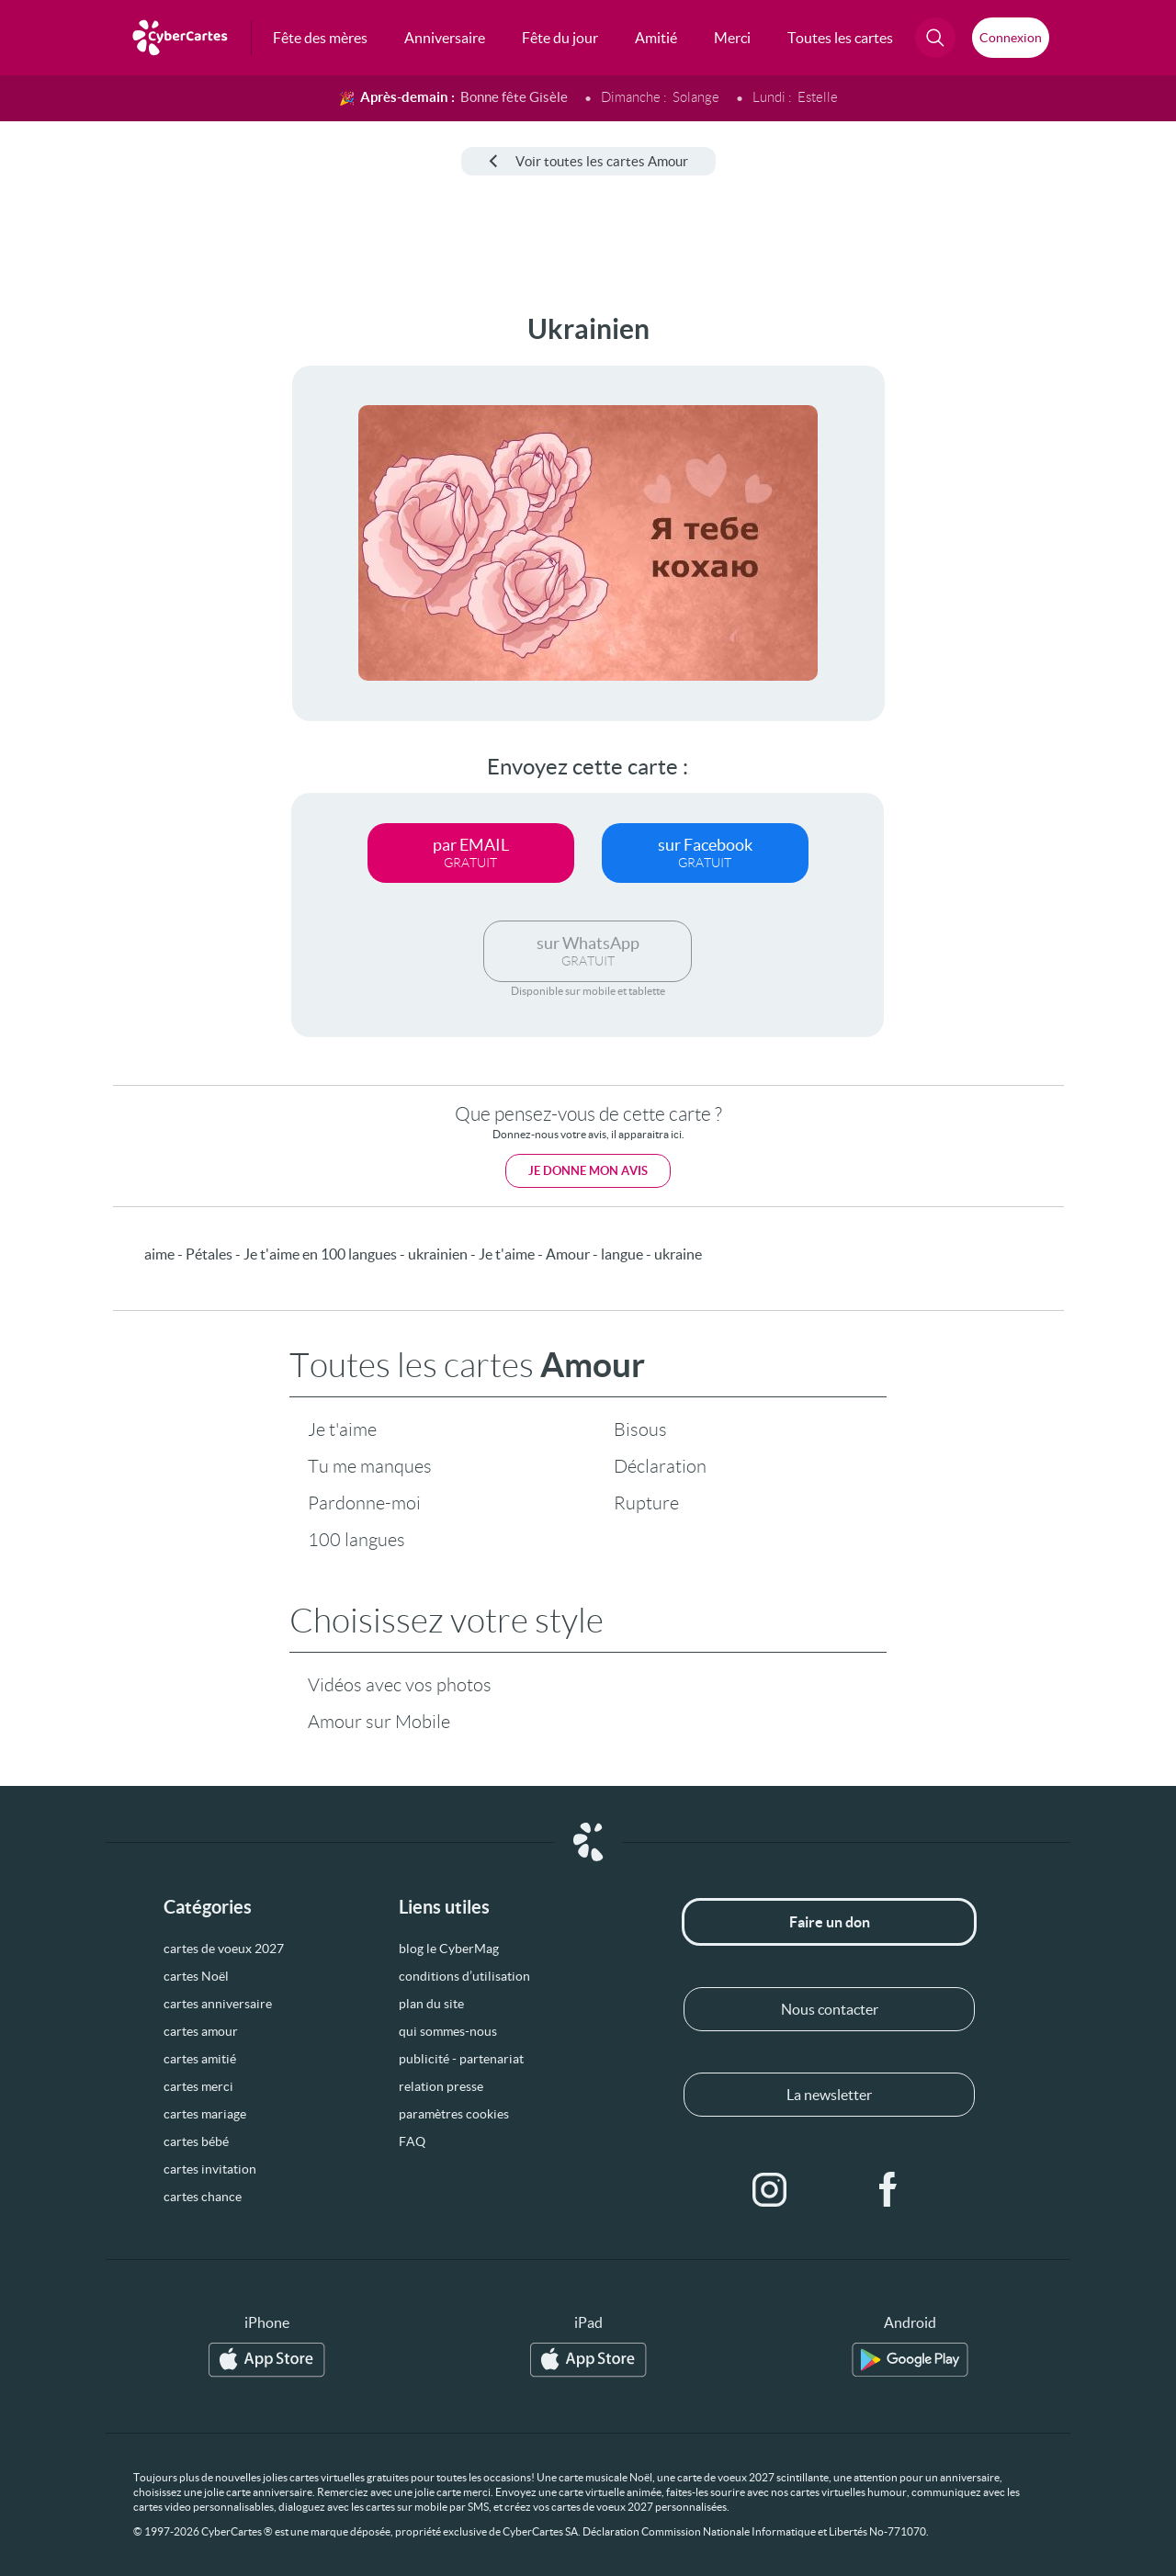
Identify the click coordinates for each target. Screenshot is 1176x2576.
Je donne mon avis (588, 1171)
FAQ (412, 2141)
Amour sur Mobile (379, 1722)
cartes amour (201, 2031)
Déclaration (660, 1466)
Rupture (646, 1503)
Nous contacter (829, 2009)
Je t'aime (342, 1429)
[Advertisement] (138, 588)
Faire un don (829, 1922)
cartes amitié (200, 2058)
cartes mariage (205, 2114)
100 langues (356, 1540)
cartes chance (203, 2196)
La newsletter (829, 2094)
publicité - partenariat (461, 2058)
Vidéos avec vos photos (400, 1685)
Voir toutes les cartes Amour (588, 161)
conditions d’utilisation (464, 1976)
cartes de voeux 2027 (224, 1948)
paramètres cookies (454, 2114)
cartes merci (198, 2086)
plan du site (431, 2003)
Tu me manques (370, 1466)
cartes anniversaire (218, 2003)
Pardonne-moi (364, 1503)
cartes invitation (210, 2169)
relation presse (441, 2086)
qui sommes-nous (448, 2031)
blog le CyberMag (449, 1948)
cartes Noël (196, 1976)
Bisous (640, 1429)
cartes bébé (196, 2141)
